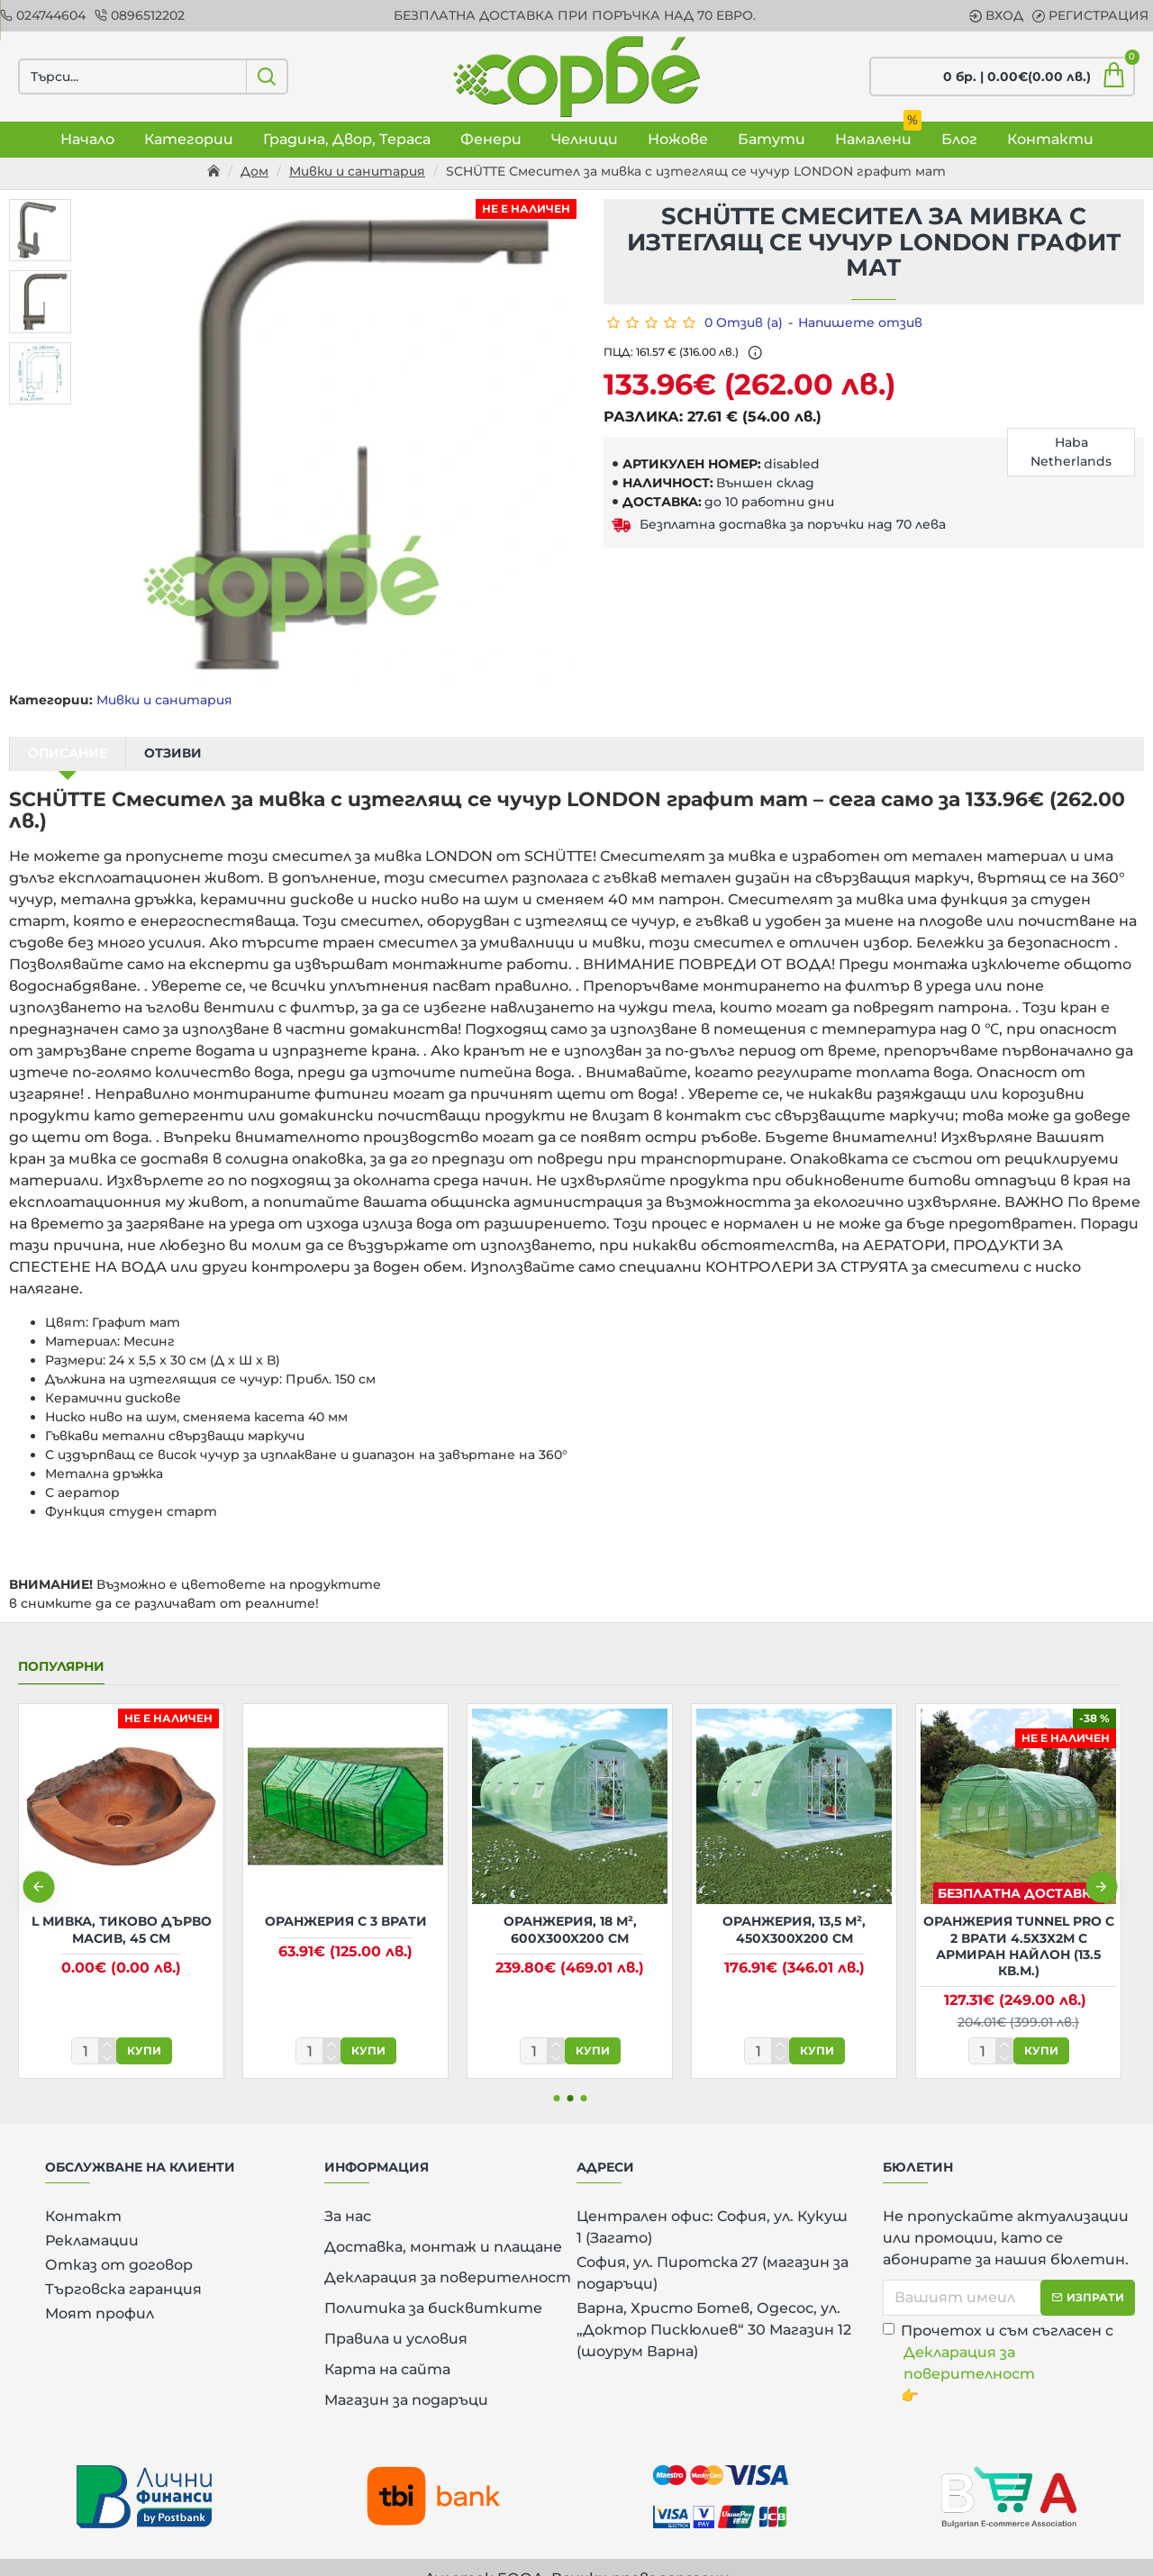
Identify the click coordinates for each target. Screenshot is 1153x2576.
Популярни (61, 1644)
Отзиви (173, 753)
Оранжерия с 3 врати (346, 1899)
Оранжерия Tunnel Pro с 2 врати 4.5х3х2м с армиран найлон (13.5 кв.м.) (1018, 1923)
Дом (254, 171)
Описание (67, 753)
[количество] (93, 2028)
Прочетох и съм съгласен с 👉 (1009, 2340)
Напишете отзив (860, 322)
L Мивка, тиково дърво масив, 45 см (122, 1907)
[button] (38, 1864)
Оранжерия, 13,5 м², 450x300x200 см (794, 1907)
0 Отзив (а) (743, 322)
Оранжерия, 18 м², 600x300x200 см (570, 1907)
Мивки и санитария (357, 171)
